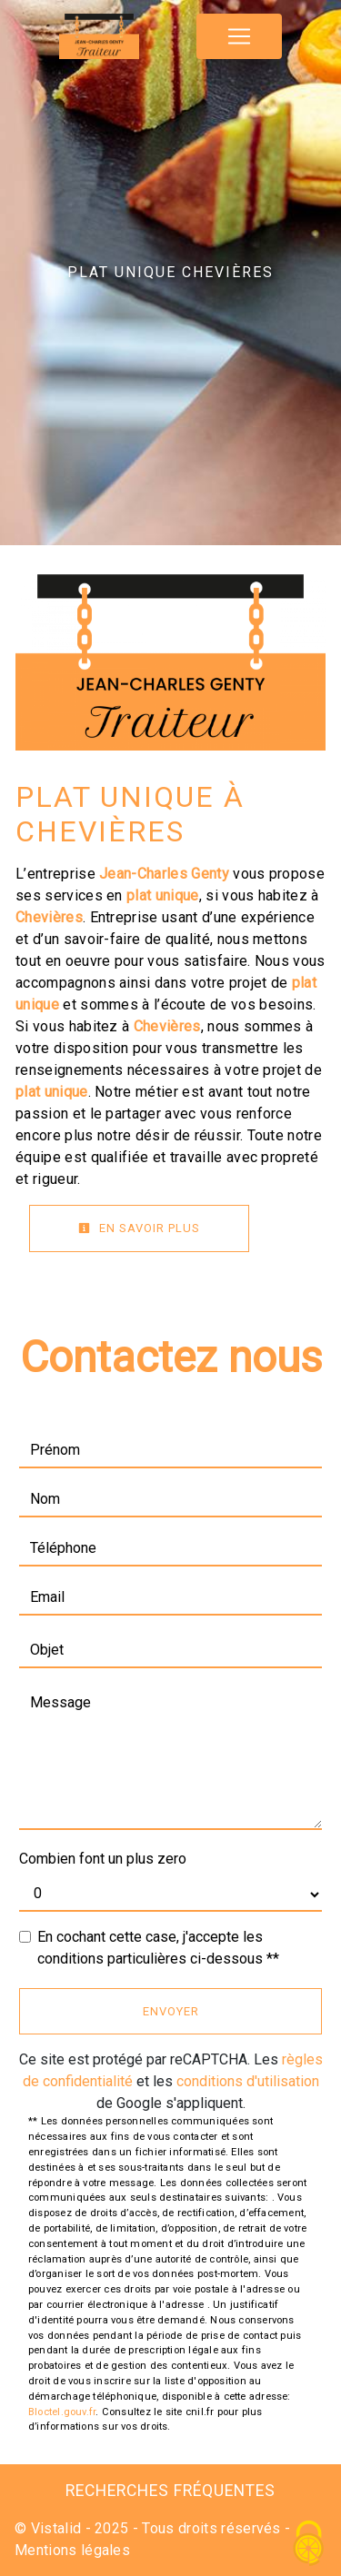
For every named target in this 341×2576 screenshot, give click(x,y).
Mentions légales (72, 2550)
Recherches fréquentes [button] (170, 2491)
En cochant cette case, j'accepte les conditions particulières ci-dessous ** (158, 1947)
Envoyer (171, 2011)
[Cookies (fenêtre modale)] (309, 2544)
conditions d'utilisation (247, 2081)
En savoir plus (139, 1228)
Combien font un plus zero (102, 1858)
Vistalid (56, 2528)
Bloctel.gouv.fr (61, 2412)
